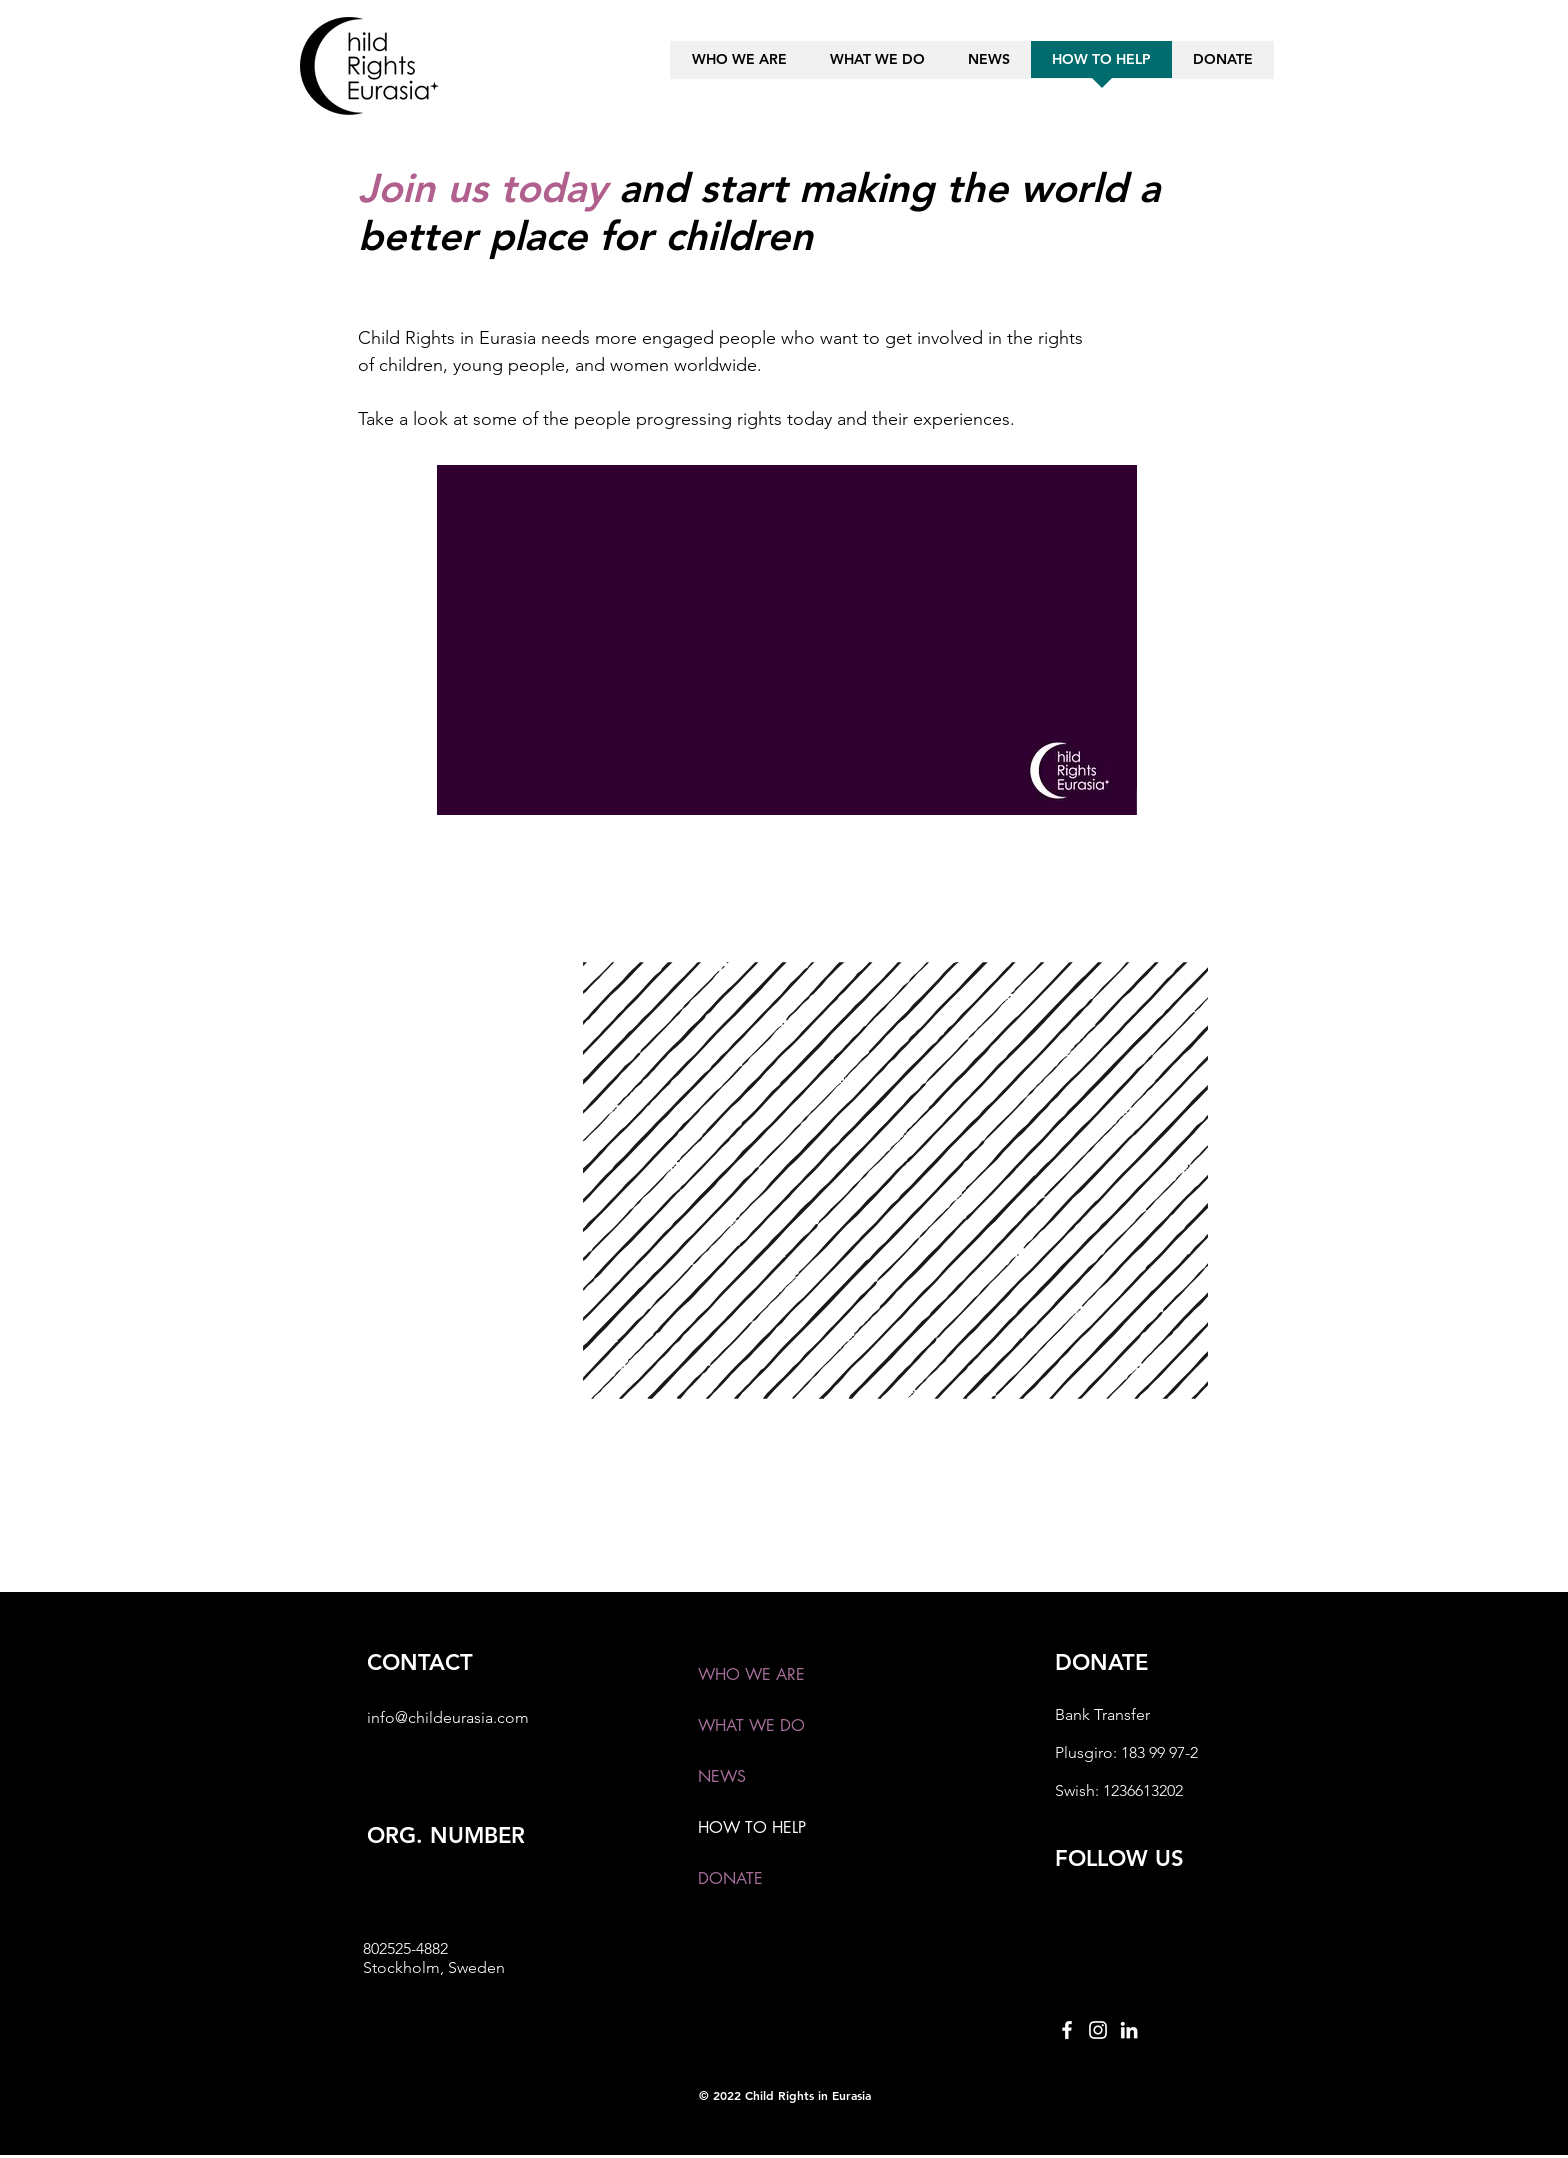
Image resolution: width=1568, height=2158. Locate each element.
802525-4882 (405, 1948)
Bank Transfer (1102, 1714)
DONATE (730, 1878)
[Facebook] (1067, 2030)
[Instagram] (1098, 2030)
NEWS (722, 1776)
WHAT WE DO (751, 1725)
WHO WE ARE (751, 1674)
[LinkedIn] (1129, 2030)
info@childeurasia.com (448, 1717)
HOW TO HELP (752, 1827)
